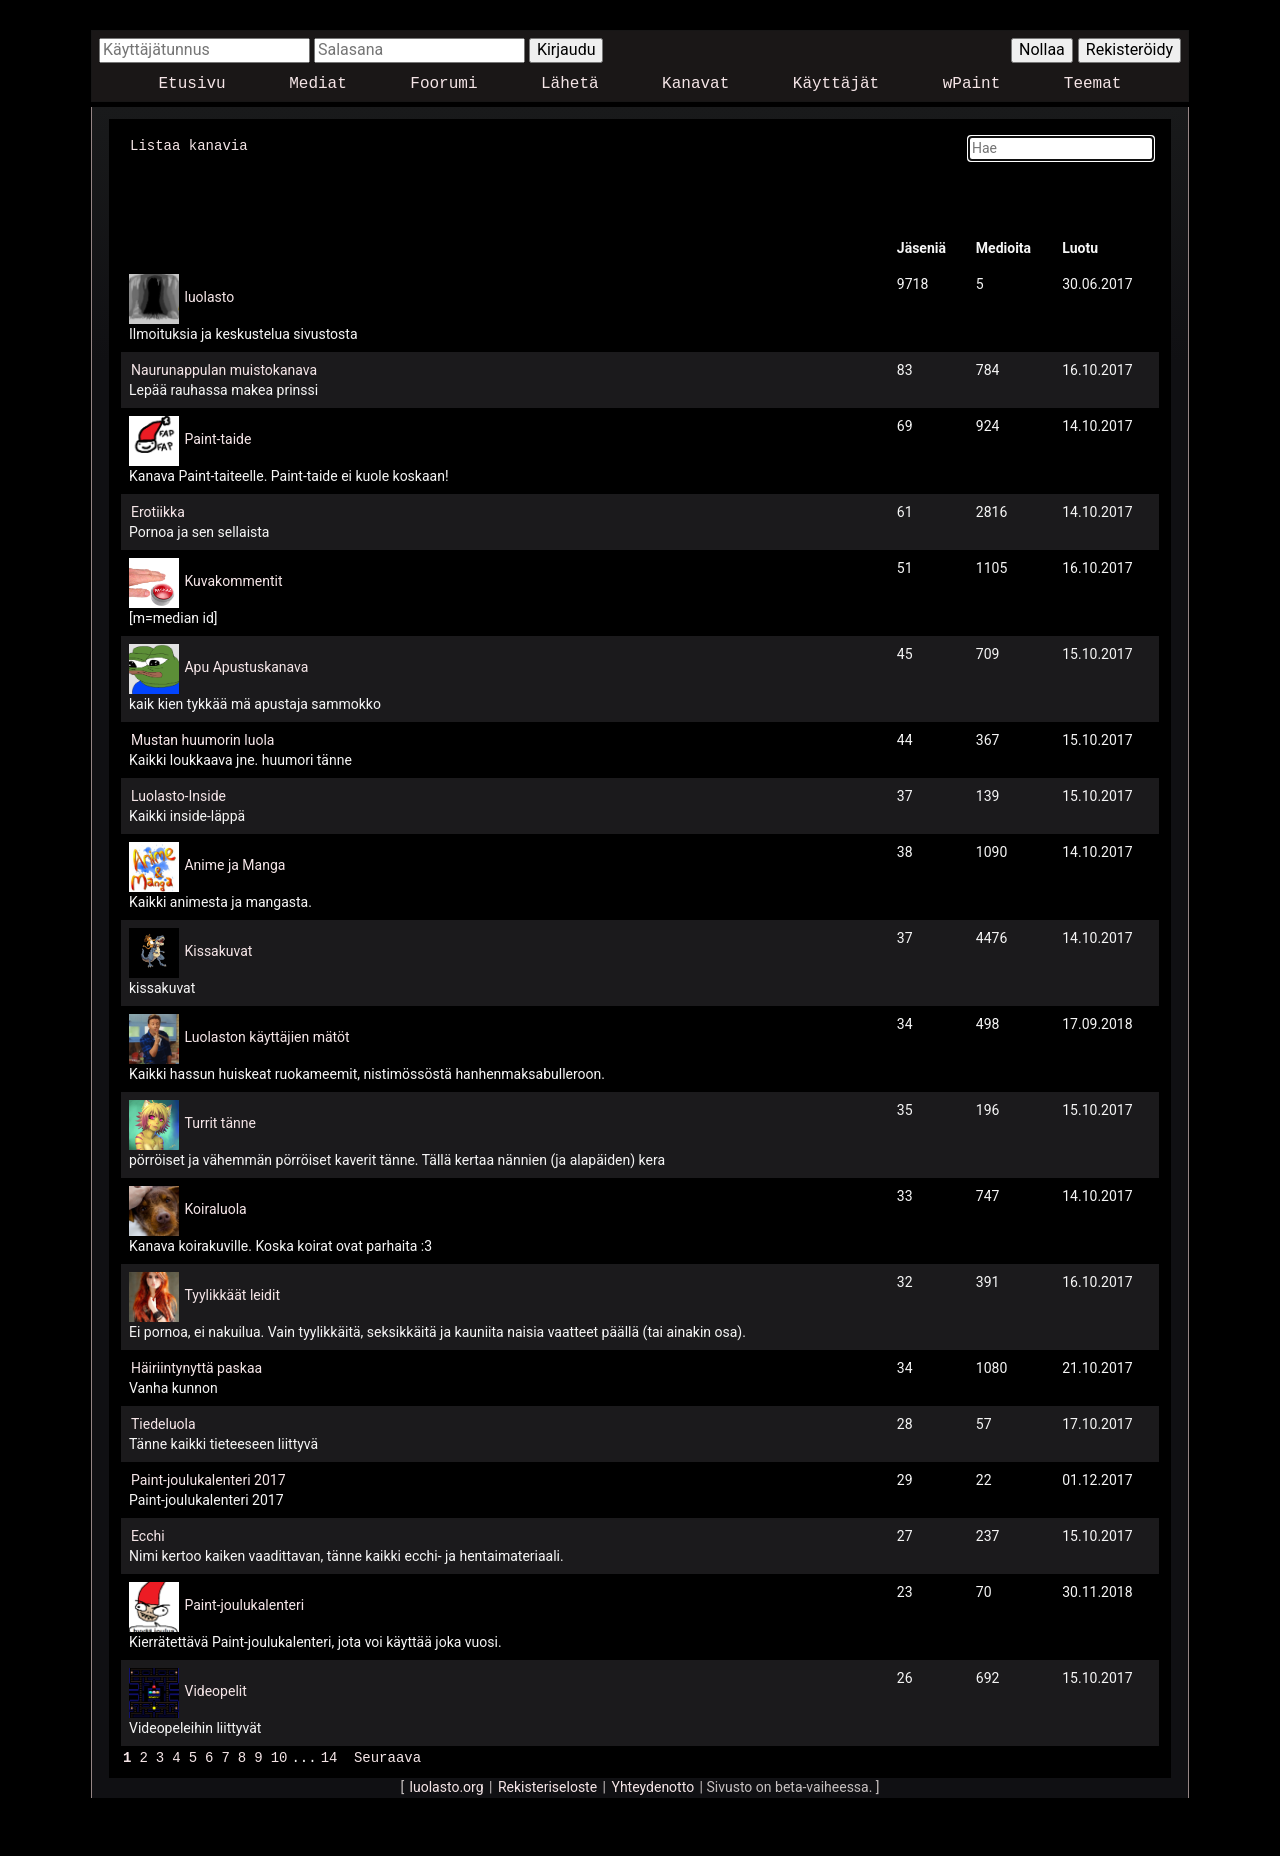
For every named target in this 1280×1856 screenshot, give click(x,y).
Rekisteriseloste (547, 1785)
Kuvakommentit (233, 580)
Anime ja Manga (234, 864)
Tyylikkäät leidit (232, 1294)
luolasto (209, 296)
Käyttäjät (836, 84)
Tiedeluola (163, 1423)
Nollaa (1042, 49)
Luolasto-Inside (178, 795)
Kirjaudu (566, 49)
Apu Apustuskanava (246, 666)
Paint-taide (217, 438)
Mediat (318, 84)
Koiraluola (215, 1208)
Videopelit (215, 1690)
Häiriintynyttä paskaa (196, 1367)
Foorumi (443, 84)
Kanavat (695, 84)
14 (329, 1755)
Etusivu (192, 84)
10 (279, 1755)
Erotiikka (158, 511)
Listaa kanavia (189, 144)
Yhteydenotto (653, 1785)
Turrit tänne (219, 1122)
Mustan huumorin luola (202, 739)
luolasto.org (447, 1785)
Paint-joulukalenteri (244, 1604)
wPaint (972, 84)
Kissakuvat (218, 950)
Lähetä (570, 84)
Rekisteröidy (1129, 49)
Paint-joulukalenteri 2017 (208, 1479)
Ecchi (148, 1535)
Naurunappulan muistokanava (224, 369)
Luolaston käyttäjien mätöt (266, 1036)
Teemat (1093, 84)
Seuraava (387, 1755)
